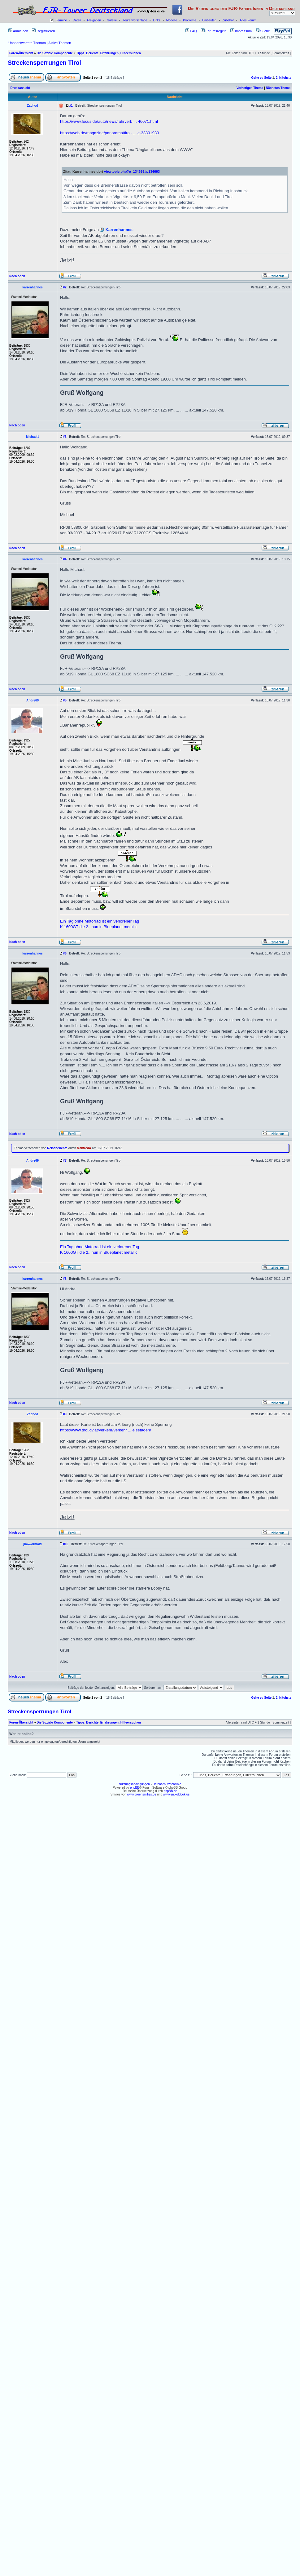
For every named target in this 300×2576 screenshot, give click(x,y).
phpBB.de (170, 1791)
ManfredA (84, 1148)
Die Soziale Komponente (55, 53)
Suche (263, 31)
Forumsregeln (214, 31)
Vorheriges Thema (250, 88)
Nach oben (17, 276)
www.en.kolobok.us (176, 1794)
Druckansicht (20, 88)
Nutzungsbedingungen (134, 1784)
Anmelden (18, 31)
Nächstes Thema (278, 88)
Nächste (285, 77)
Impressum (241, 31)
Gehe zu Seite (261, 77)
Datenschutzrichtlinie (167, 1784)
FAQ (191, 31)
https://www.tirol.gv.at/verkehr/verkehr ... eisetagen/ (105, 1430)
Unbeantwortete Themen (27, 43)
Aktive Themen (59, 43)
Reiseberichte (57, 1148)
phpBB (134, 1787)
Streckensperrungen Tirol (44, 62)
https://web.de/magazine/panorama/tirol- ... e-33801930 (109, 133)
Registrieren (43, 31)
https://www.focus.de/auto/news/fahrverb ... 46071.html (109, 121)
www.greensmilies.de (141, 1794)
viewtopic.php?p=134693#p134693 (132, 171)
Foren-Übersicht (21, 53)
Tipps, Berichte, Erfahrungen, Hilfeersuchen (108, 53)
